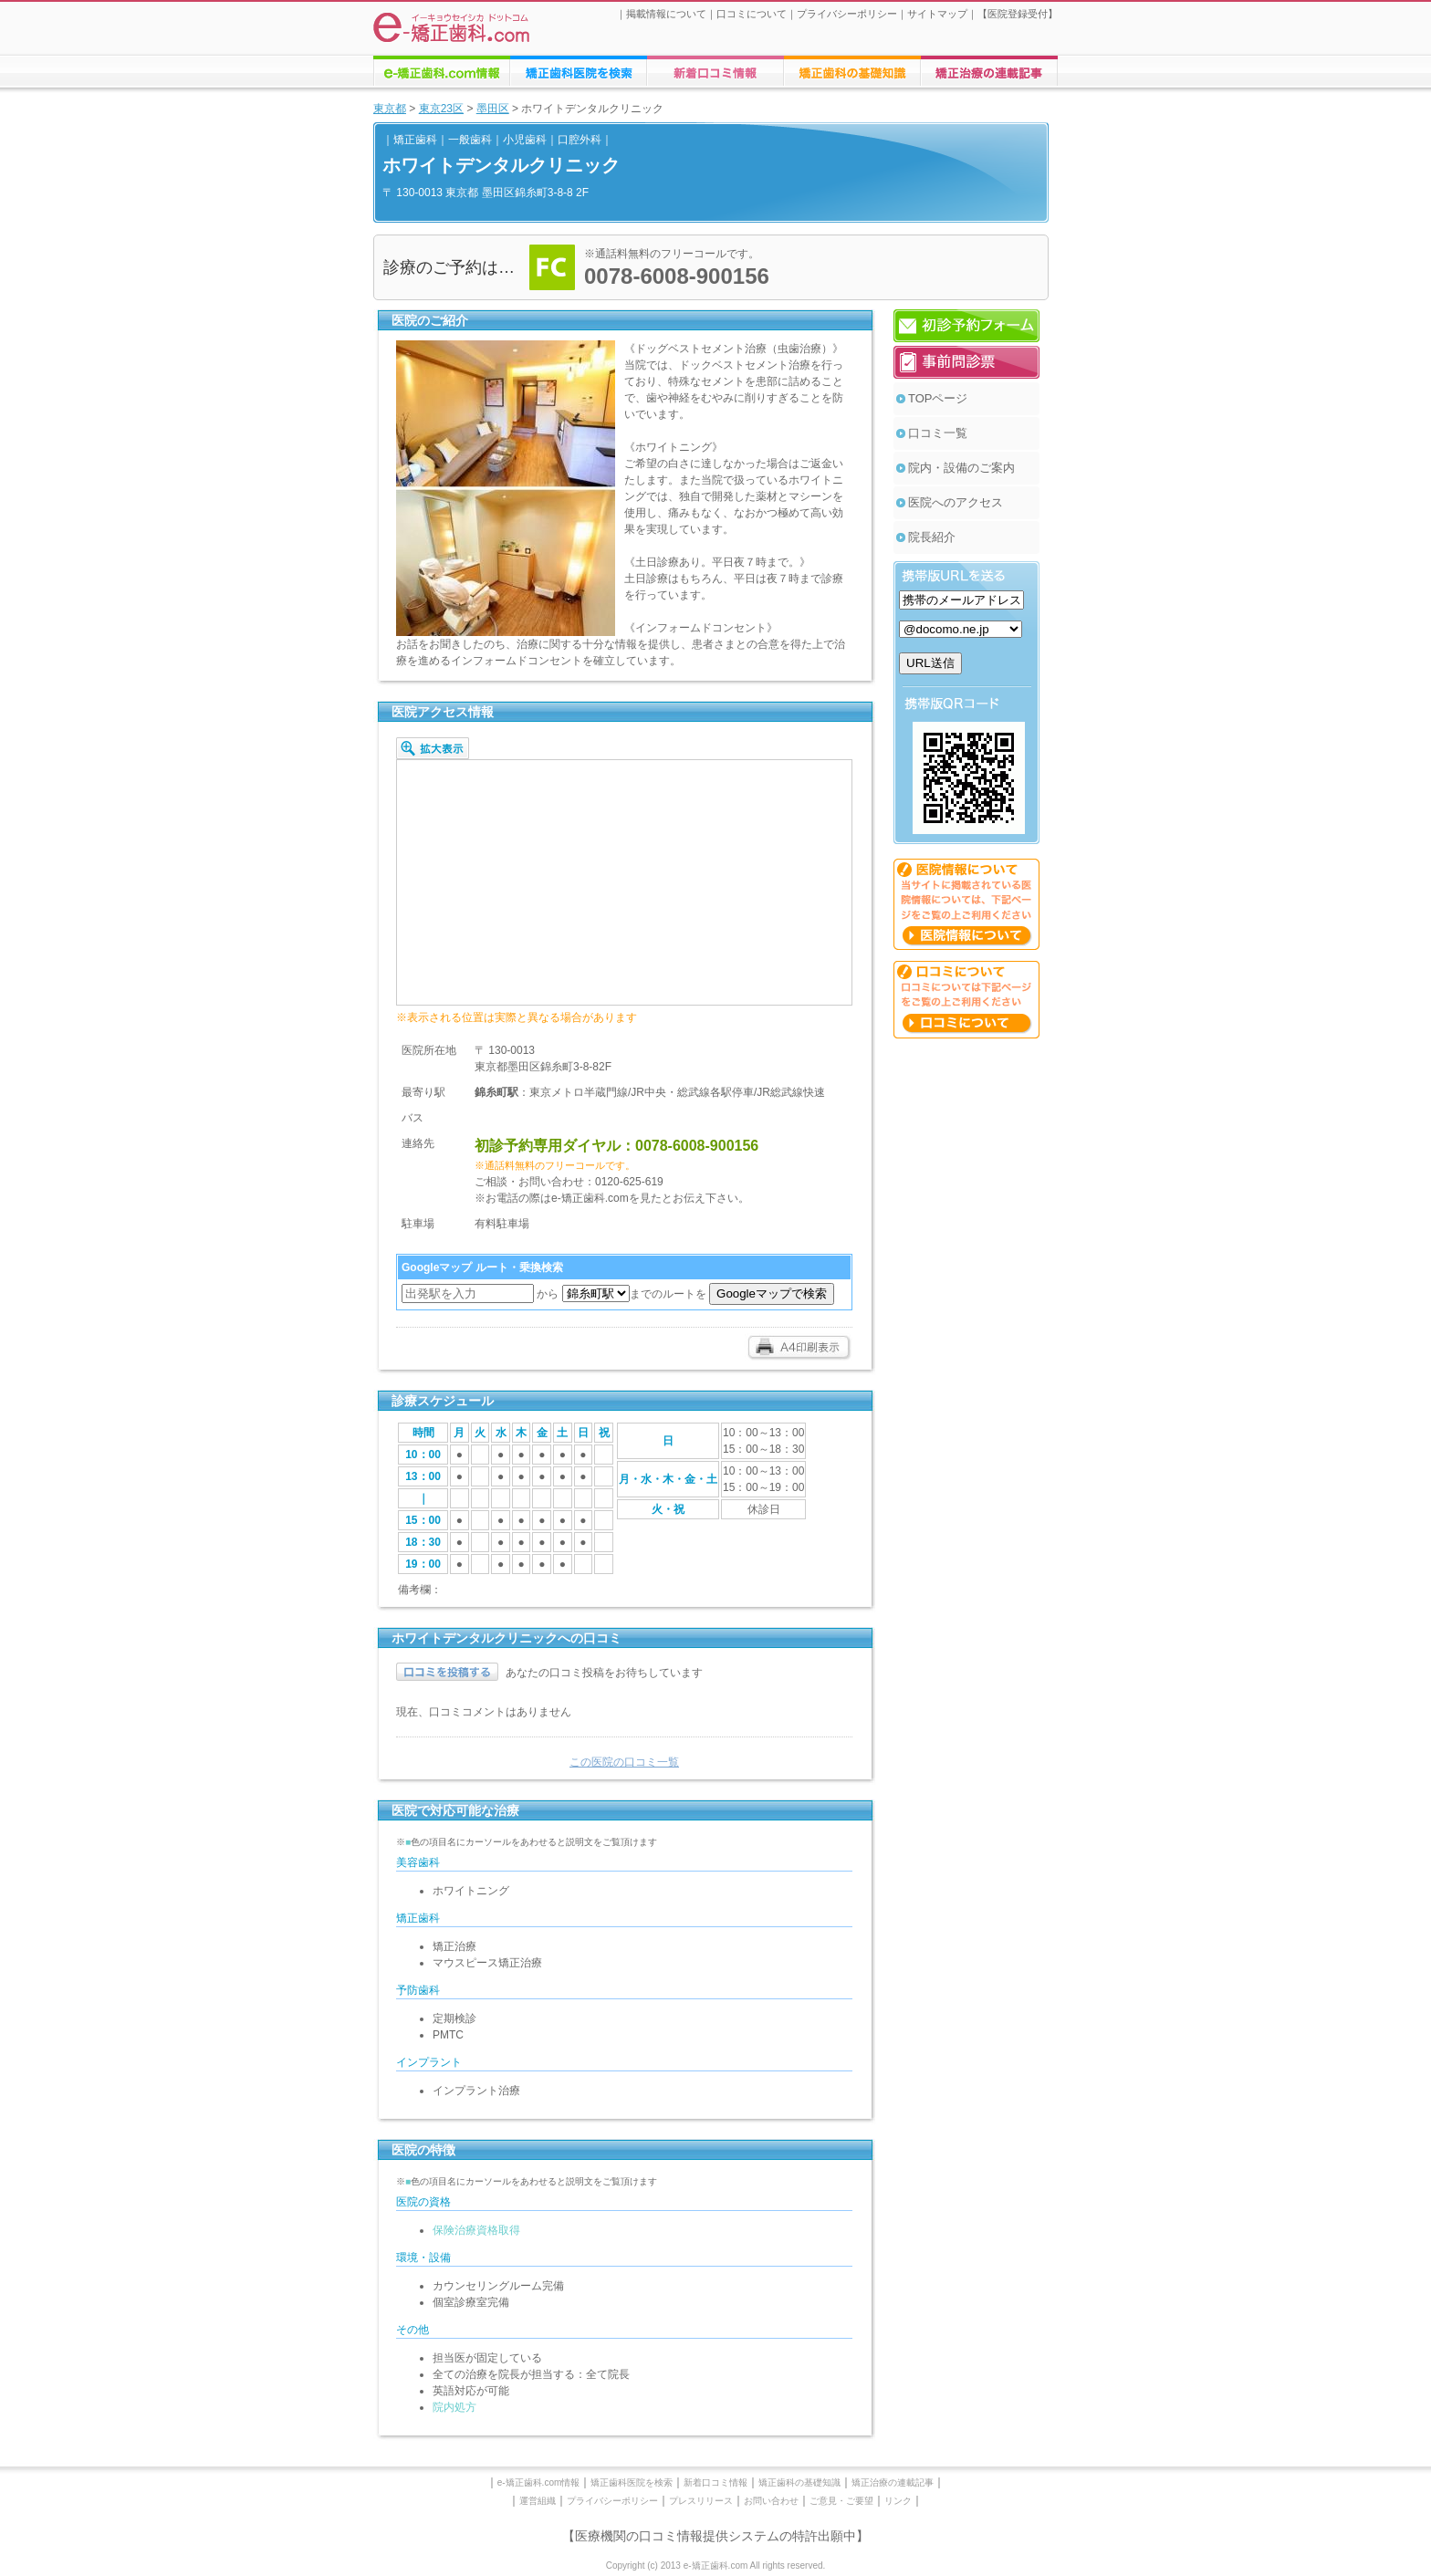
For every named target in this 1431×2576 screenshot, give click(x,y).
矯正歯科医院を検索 (631, 2482)
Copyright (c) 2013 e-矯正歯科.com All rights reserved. (716, 2565)
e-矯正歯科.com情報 (538, 2482)
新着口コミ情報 (715, 2482)
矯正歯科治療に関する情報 (852, 71)
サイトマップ (937, 13)
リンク (898, 2501)
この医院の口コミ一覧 (624, 1762)
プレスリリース (701, 2501)
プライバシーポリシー (847, 13)
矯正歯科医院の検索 (578, 71)
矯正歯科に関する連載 (989, 71)
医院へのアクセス (955, 502)
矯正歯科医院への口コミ (715, 71)
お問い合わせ (771, 2501)
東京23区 (441, 108)
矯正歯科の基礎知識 (799, 2482)
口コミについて (751, 13)
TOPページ (938, 398)
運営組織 (537, 2501)
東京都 (389, 108)
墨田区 (492, 108)
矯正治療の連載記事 (892, 2482)
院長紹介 (932, 537)
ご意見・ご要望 (841, 2501)
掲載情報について (666, 13)
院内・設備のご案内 (961, 468)
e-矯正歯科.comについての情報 (441, 71)
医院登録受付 (1017, 13)
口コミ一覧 (937, 433)
